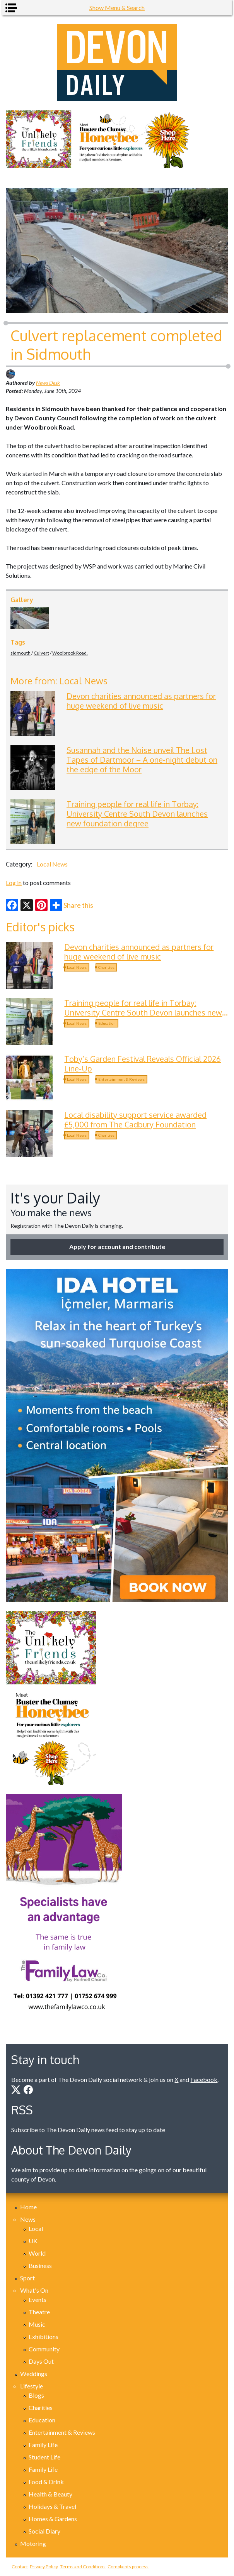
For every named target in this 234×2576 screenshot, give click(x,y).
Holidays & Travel (52, 2506)
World (37, 2253)
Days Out (41, 2361)
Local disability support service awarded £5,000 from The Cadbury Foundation (135, 1119)
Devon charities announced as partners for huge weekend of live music (141, 701)
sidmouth (20, 653)
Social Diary (44, 2531)
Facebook (203, 2079)
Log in (14, 882)
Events (37, 2299)
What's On (34, 2290)
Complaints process (128, 2566)
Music (37, 2324)
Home (28, 2206)
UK (33, 2240)
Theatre (39, 2311)
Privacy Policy (44, 2566)
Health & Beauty (50, 2494)
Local (36, 2228)
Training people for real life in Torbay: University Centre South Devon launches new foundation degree (137, 813)
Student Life (44, 2457)
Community (44, 2349)
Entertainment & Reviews (121, 1079)
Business (40, 2265)
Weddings (33, 2373)
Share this (71, 905)
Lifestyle (31, 2386)
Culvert (41, 653)
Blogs (36, 2395)
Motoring (33, 2543)
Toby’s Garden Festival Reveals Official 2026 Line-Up (142, 1063)
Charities (106, 967)
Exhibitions (43, 2336)
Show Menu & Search (117, 7)
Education (107, 1023)
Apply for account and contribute (117, 1246)
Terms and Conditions (83, 2566)
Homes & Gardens (53, 2518)
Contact (20, 2566)
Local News (52, 864)
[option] (117, 139)
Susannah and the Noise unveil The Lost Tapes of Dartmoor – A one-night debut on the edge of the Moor (142, 759)
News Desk (48, 382)
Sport (27, 2278)
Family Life (43, 2444)
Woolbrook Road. (70, 653)
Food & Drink (46, 2481)
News (28, 2219)
